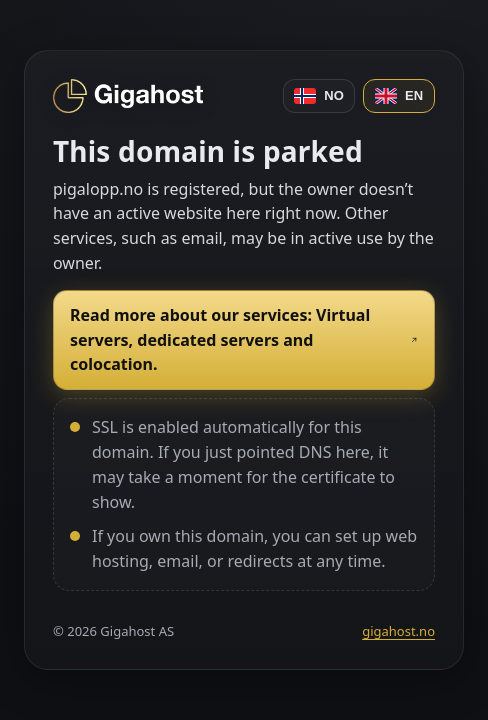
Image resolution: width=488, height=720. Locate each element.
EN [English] (399, 96)
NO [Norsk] (319, 96)
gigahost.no (398, 631)
